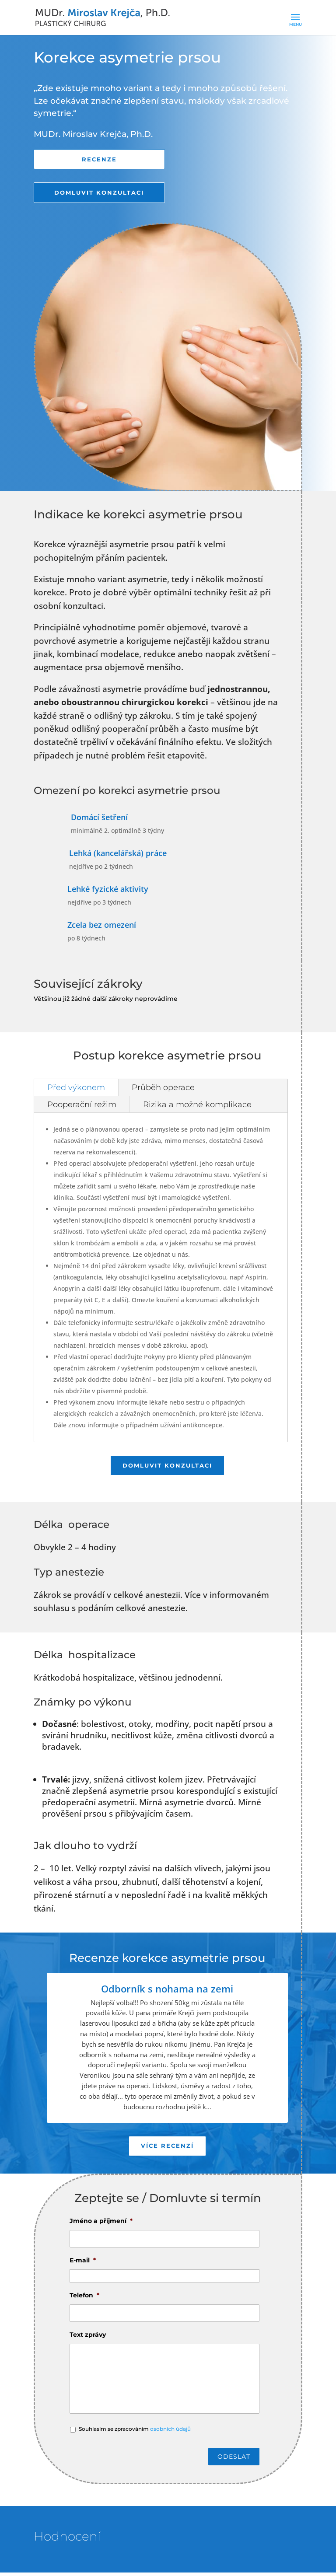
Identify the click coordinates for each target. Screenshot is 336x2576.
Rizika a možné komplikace (197, 1106)
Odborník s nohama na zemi (167, 1991)
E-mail (83, 2264)
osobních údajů (170, 2432)
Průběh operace (163, 1089)
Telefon (84, 2299)
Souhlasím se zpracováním (135, 2432)
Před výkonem (76, 1089)
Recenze (99, 159)
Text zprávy (88, 2338)
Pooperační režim (81, 1106)
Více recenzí (167, 2149)
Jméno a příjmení (101, 2224)
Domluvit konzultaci (99, 193)
